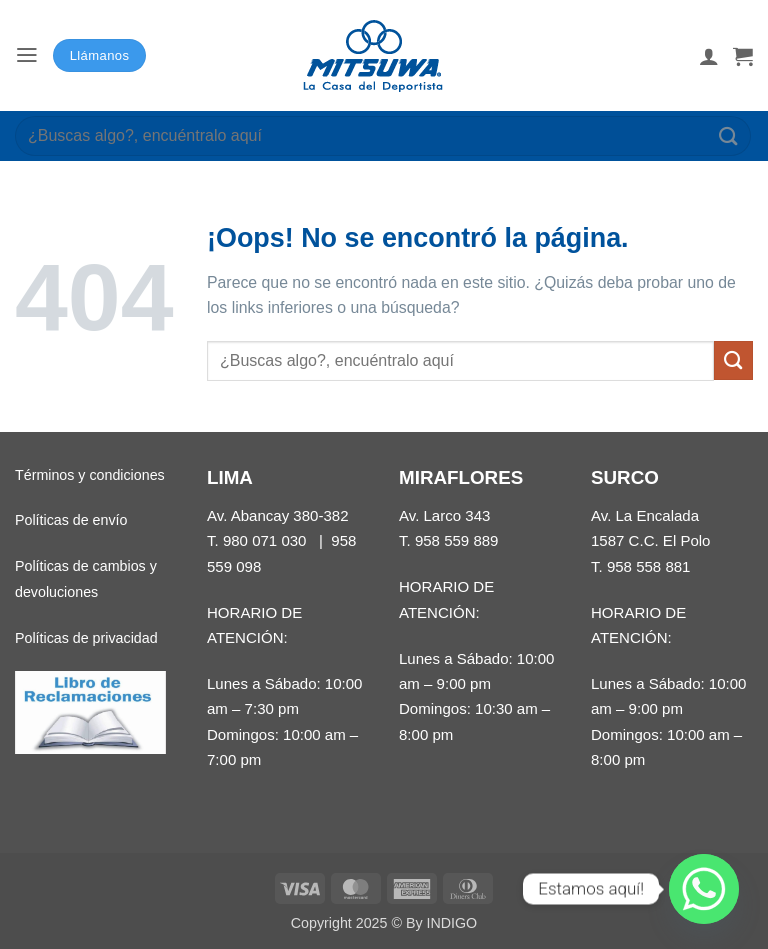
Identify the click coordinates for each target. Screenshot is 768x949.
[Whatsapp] (704, 889)
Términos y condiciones (90, 475)
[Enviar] (729, 135)
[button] (27, 55)
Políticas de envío (71, 520)
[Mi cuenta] (709, 56)
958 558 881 (649, 566)
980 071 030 (265, 540)
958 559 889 (457, 540)
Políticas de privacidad (86, 638)
